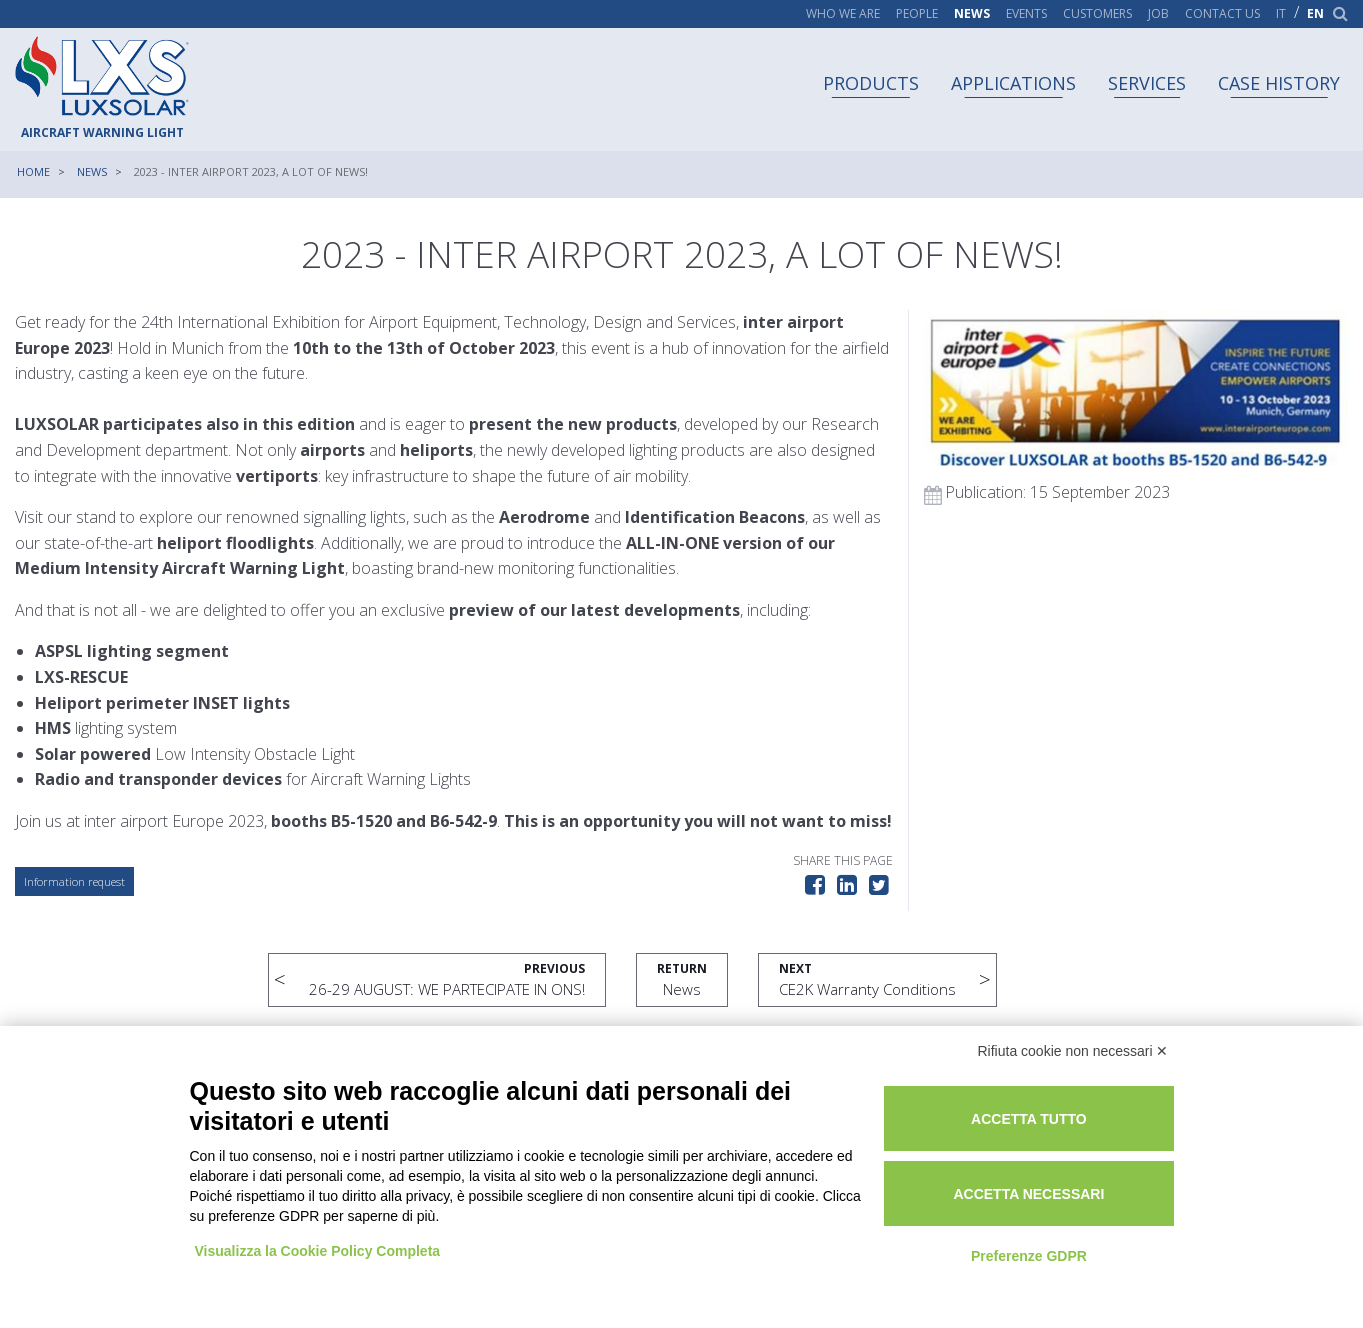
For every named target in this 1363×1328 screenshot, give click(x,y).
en (1315, 14)
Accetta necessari (1028, 1194)
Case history (1279, 83)
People (917, 14)
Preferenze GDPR (1029, 1256)
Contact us (1222, 14)
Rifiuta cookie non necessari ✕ (1073, 1051)
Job (1158, 14)
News (972, 14)
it (1281, 14)
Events (1026, 14)
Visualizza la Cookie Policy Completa (318, 1251)
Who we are (843, 14)
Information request (74, 881)
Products (871, 83)
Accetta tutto (1029, 1119)
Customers (1097, 14)
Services (1147, 83)
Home (33, 171)
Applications (1013, 83)
